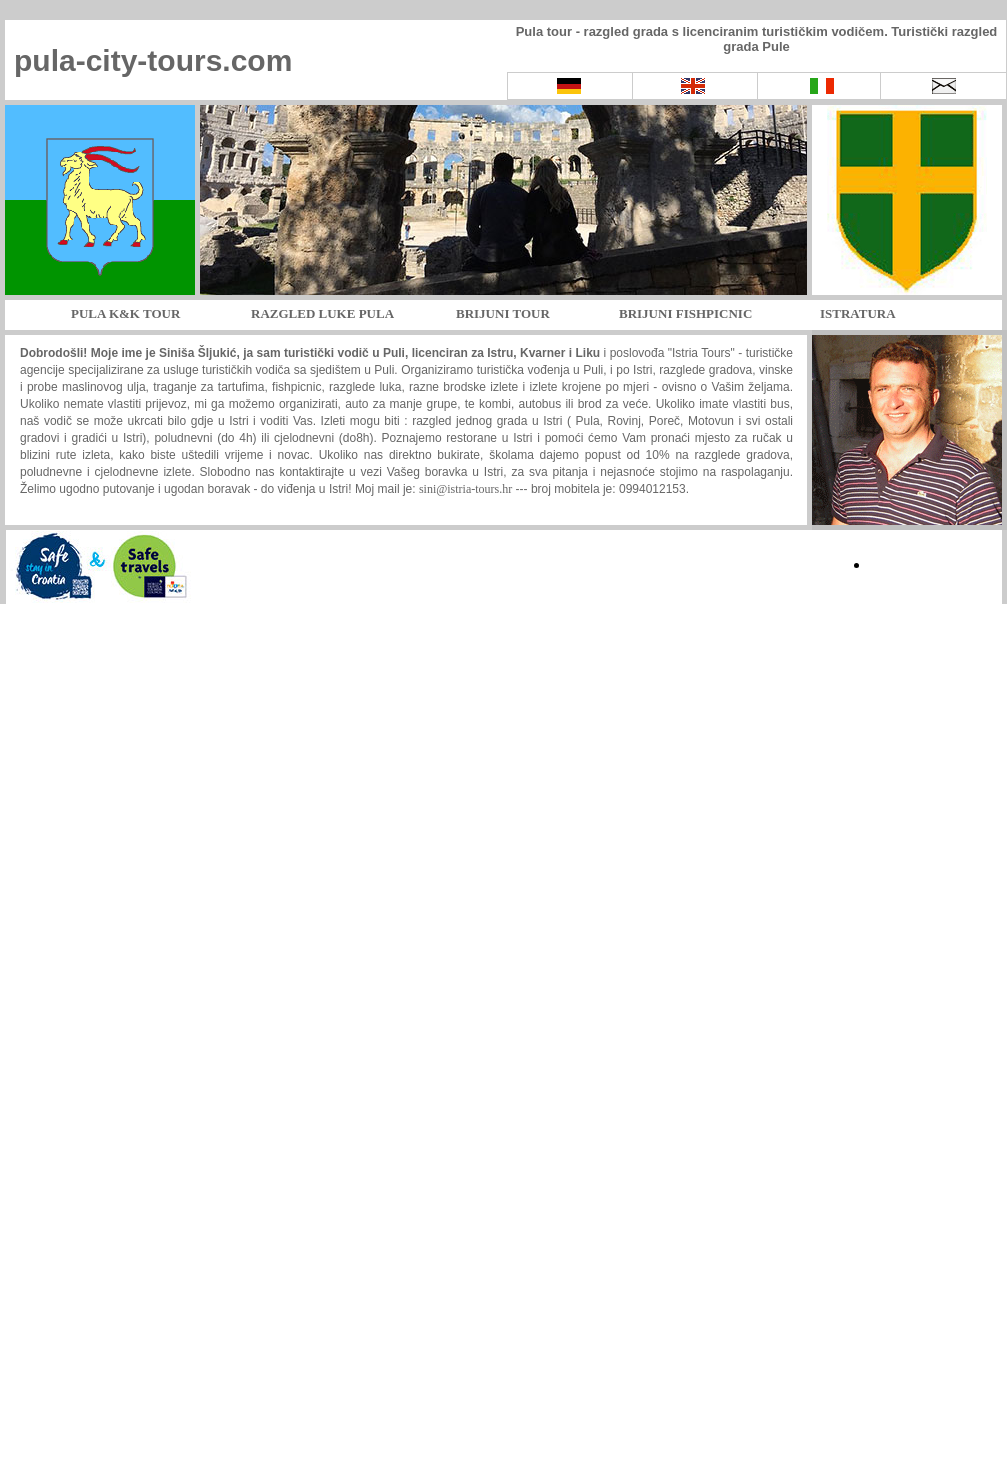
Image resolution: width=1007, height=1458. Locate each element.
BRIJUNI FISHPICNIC (685, 313)
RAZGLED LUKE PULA (322, 313)
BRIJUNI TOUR (503, 313)
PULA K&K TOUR (125, 313)
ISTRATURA (858, 313)
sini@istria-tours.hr (465, 489)
